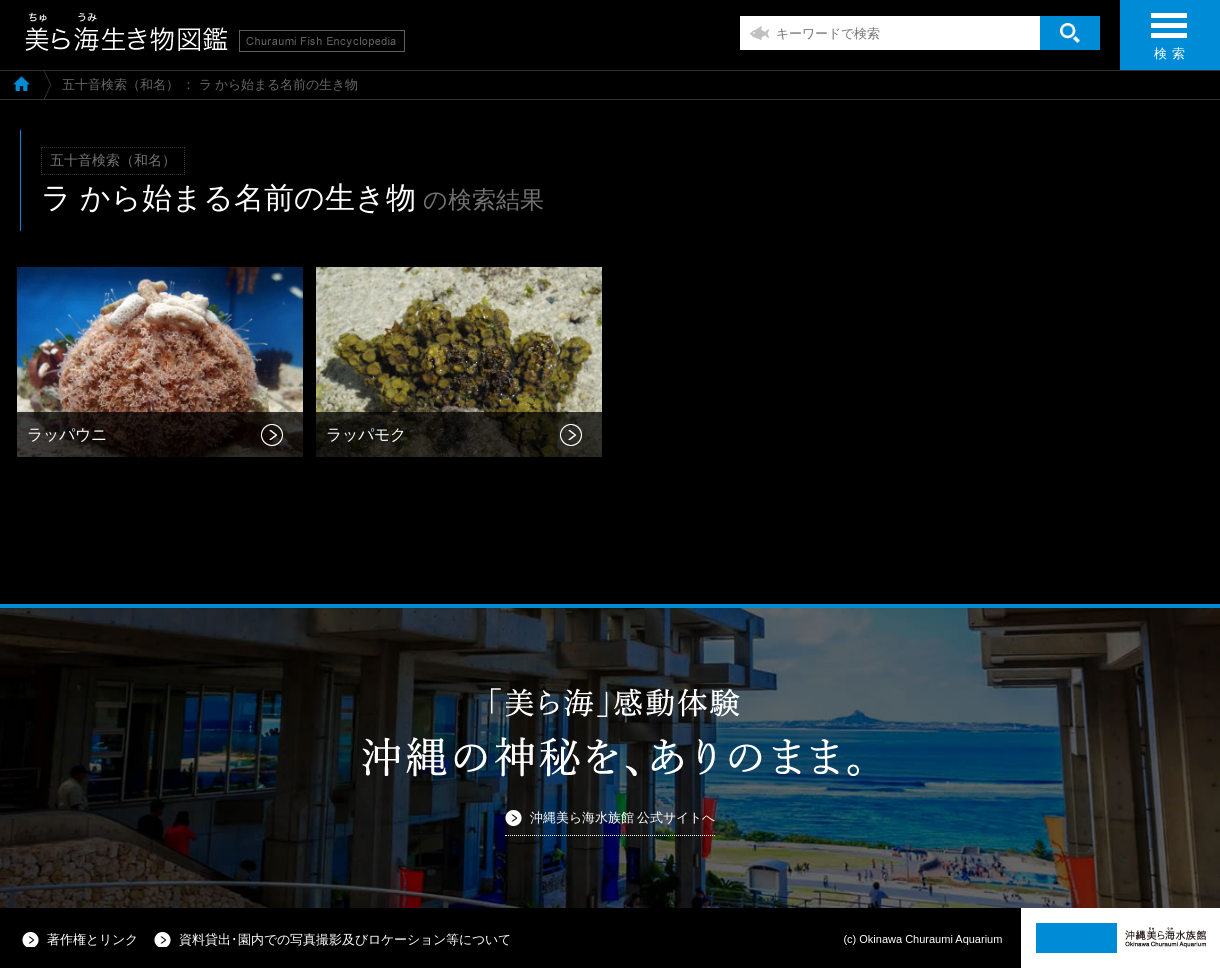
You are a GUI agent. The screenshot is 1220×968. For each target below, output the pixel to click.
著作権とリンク (92, 939)
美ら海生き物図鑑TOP (21, 83)
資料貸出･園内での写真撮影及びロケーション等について (345, 939)
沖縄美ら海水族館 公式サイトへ (623, 817)
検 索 (1169, 42)
